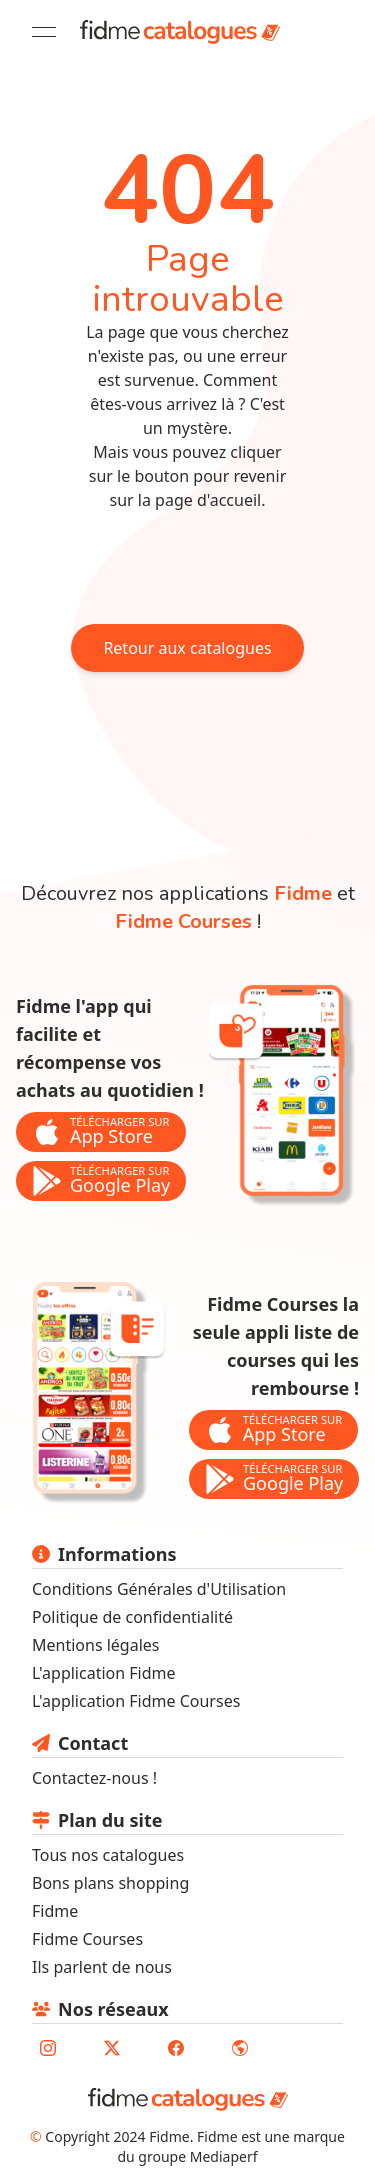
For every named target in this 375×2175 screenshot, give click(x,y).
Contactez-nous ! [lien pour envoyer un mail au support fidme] (94, 1778)
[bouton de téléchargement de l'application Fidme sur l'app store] (101, 1132)
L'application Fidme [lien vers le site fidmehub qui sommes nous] (104, 1673)
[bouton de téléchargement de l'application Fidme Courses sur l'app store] (274, 1430)
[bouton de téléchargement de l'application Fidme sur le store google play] (101, 1181)
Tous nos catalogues (108, 1855)
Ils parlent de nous (102, 1967)
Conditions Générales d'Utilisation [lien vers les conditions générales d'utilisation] (159, 1589)
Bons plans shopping (110, 1883)
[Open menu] (44, 32)
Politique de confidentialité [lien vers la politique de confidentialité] (132, 1617)
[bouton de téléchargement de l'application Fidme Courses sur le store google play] (274, 1479)
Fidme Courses (87, 1939)
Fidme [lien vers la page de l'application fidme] (303, 893)
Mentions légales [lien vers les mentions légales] (96, 1645)
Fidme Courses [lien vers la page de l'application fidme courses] (183, 921)
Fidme (55, 1911)
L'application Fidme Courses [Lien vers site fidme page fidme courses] (136, 1701)
